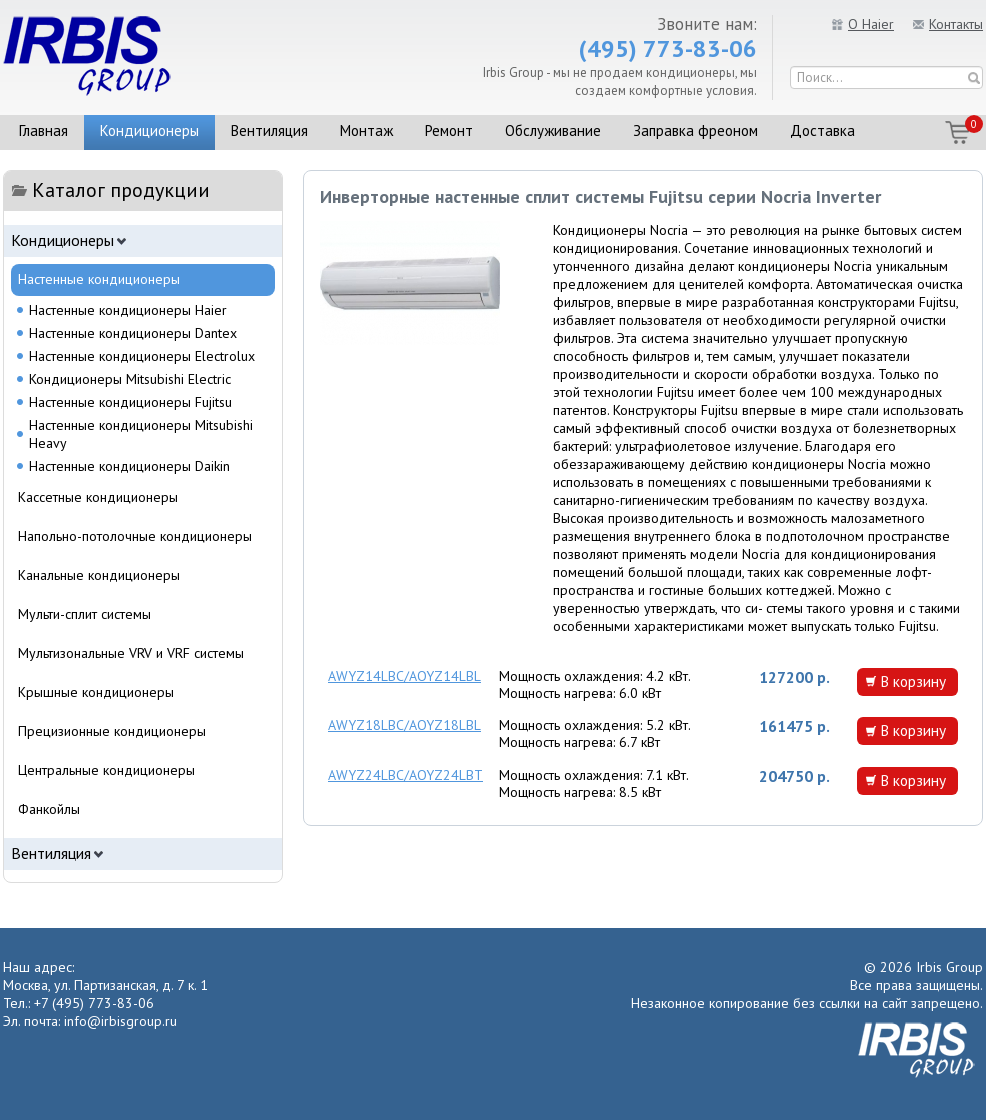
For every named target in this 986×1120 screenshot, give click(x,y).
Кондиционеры (149, 130)
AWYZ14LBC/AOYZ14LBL (404, 676)
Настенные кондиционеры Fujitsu (130, 402)
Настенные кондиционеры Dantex (133, 333)
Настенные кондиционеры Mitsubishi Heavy (141, 434)
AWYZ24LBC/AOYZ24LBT (405, 775)
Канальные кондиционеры (99, 575)
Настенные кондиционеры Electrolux (142, 356)
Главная (43, 130)
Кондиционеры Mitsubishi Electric (130, 379)
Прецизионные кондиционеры (112, 731)
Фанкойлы (49, 809)
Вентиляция (269, 130)
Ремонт (449, 130)
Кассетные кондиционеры (98, 497)
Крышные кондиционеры (96, 692)
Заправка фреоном (695, 130)
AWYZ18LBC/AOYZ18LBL (404, 725)
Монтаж (366, 130)
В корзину (913, 681)
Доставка (822, 130)
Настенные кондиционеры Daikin (129, 466)
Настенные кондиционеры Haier (128, 310)
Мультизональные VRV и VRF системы (131, 653)
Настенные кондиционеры (99, 279)
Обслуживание (553, 130)
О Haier (871, 24)
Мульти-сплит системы (84, 614)
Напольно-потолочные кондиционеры (135, 536)
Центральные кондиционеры (106, 770)
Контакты (956, 24)
